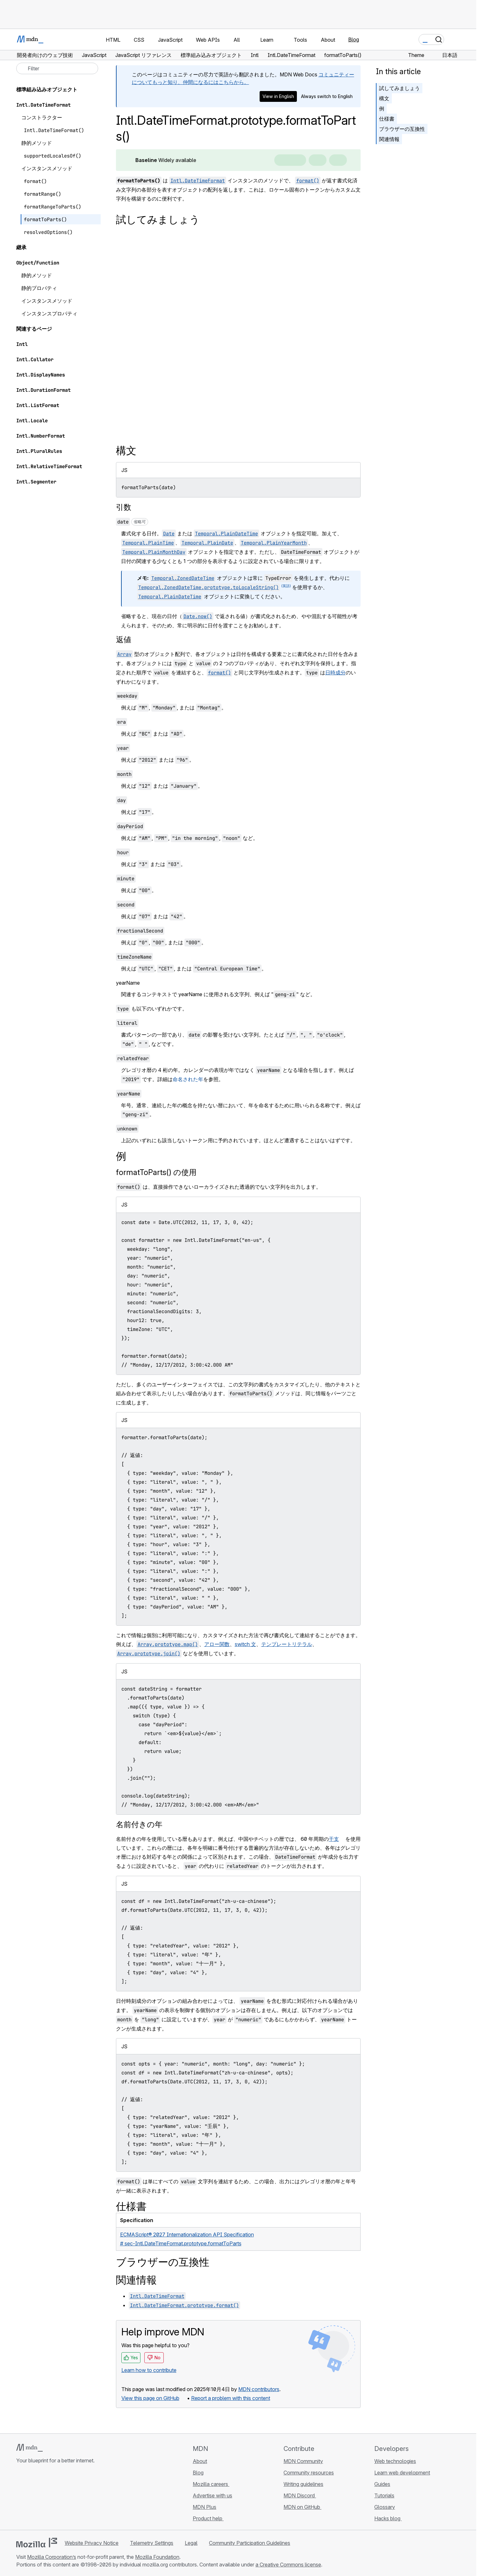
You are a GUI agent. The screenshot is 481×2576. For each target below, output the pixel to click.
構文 (384, 98)
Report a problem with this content (230, 2398)
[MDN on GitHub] (20, 2498)
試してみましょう (399, 88)
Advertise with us (212, 2495)
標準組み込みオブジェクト (46, 89)
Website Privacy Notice (91, 2543)
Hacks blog (388, 2518)
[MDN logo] (29, 2448)
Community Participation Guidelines (249, 2543)
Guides (382, 2484)
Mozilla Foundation (157, 2557)
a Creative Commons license (288, 2564)
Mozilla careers (211, 2484)
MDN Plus (204, 2507)
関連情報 (389, 139)
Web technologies (395, 2461)
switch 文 (245, 1644)
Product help (208, 2518)
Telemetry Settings (151, 2543)
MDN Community (303, 2461)
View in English (278, 96)
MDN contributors (258, 2389)
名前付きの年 (139, 1824)
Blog (353, 39)
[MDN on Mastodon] (54, 2498)
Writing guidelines (303, 2484)
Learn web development (402, 2472)
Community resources (309, 2472)
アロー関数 (217, 1644)
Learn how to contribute (148, 2370)
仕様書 (386, 119)
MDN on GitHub (302, 2507)
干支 (334, 1839)
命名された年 (188, 1079)
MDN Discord (300, 2495)
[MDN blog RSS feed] (66, 2498)
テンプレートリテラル (286, 1644)
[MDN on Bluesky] (31, 2498)
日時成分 (335, 672)
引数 (123, 507)
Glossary (384, 2507)
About (200, 2461)
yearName (128, 983)
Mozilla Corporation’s (51, 2557)
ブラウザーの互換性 (402, 129)
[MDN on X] (43, 2498)
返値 (123, 639)
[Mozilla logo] (36, 2542)
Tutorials (384, 2495)
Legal (191, 2543)
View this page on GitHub (150, 2398)
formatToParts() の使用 (156, 1172)
